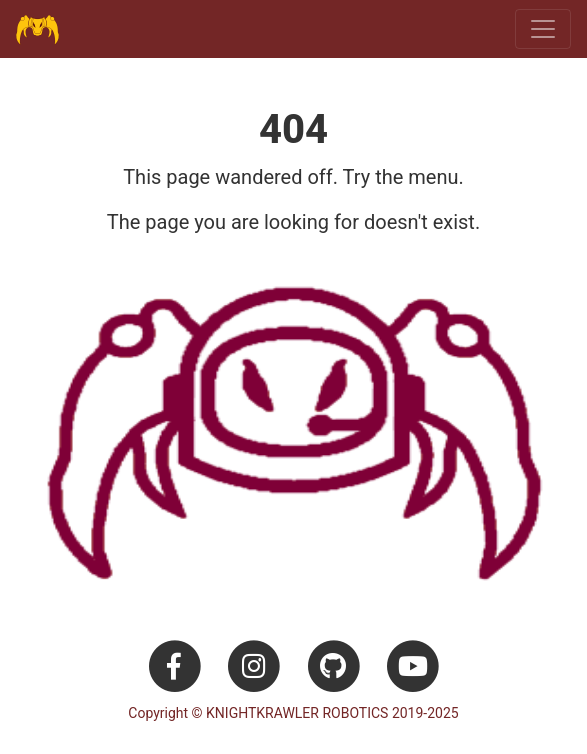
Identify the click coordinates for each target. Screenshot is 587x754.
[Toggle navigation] (543, 29)
